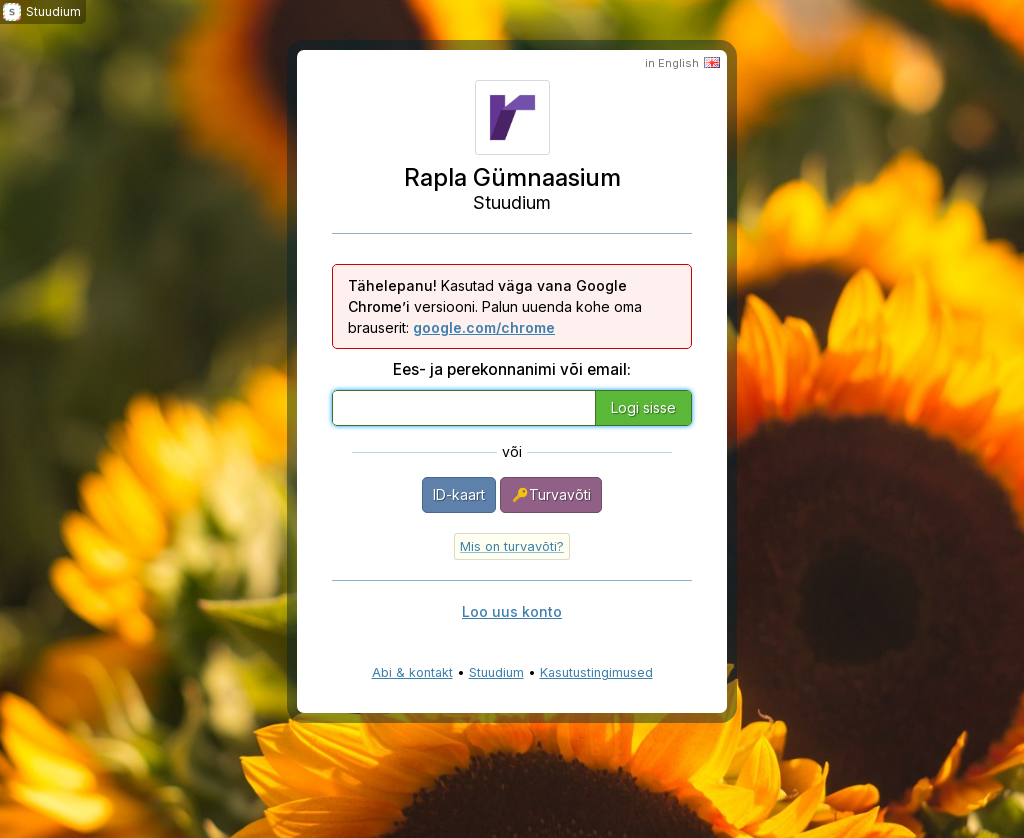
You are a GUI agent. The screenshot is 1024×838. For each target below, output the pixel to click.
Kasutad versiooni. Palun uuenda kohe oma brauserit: (495, 306)
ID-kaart (459, 494)
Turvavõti (551, 495)
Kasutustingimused (596, 672)
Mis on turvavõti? (512, 546)
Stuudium (496, 672)
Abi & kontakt (412, 672)
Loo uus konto (512, 611)
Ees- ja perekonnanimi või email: (512, 369)
